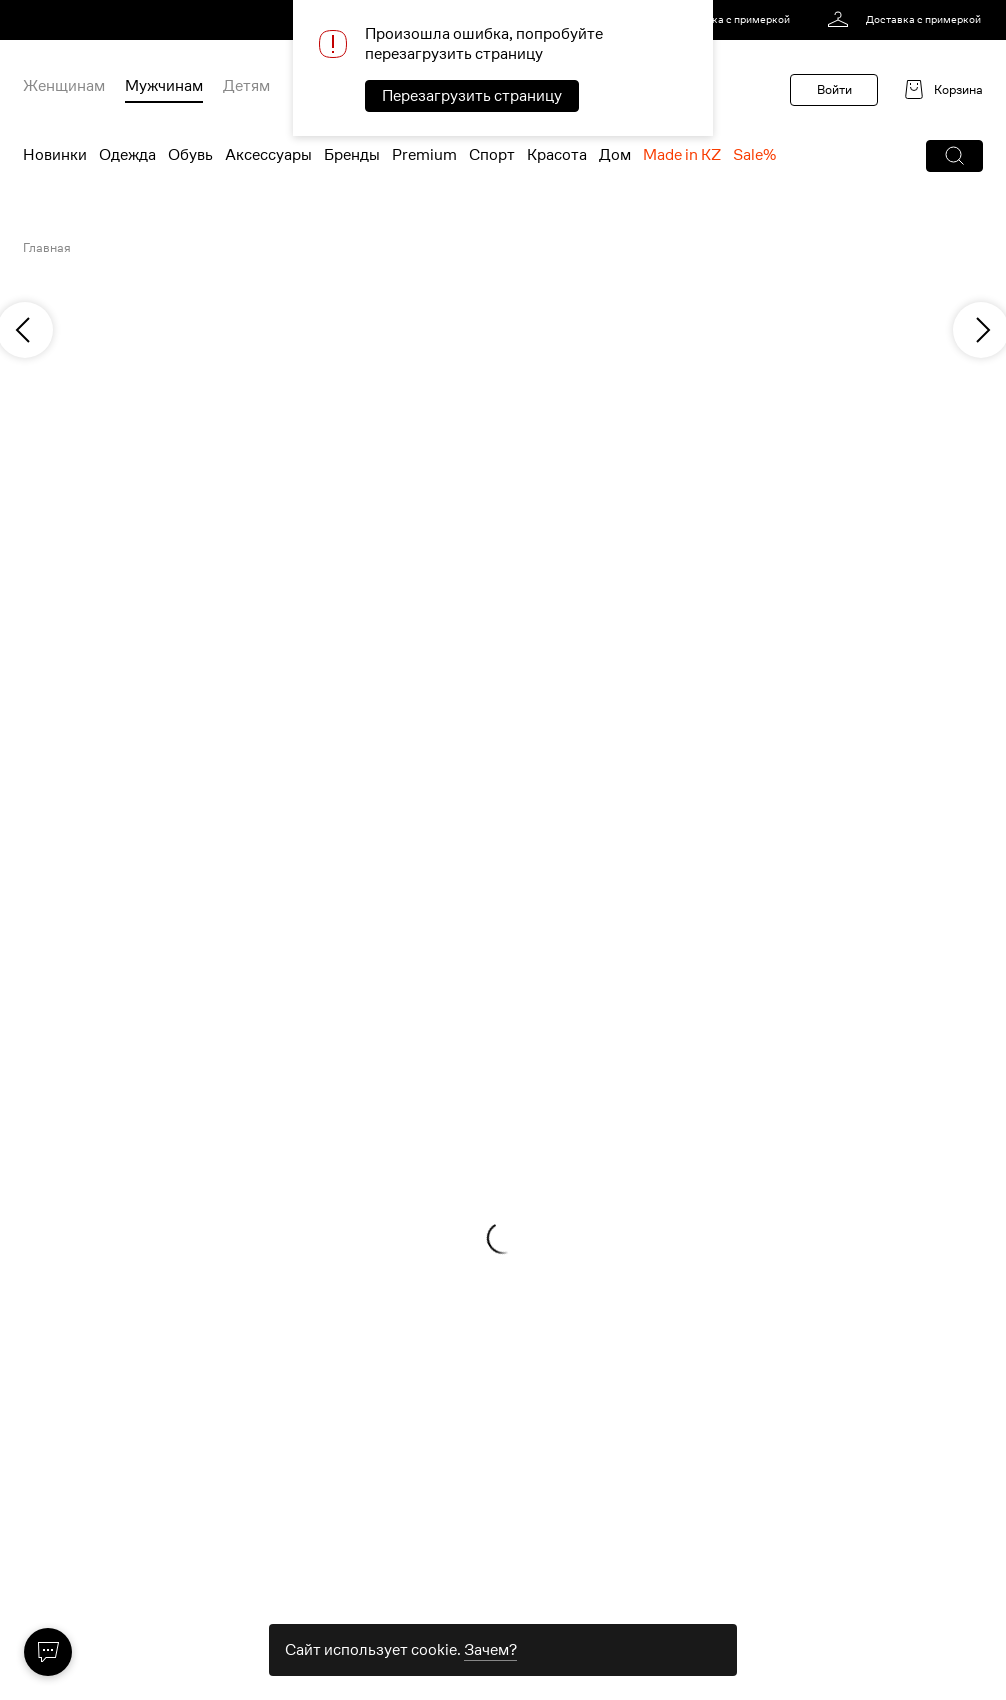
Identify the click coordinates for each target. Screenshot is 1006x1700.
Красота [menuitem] (557, 155)
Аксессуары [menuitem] (268, 155)
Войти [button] (834, 89)
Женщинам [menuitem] (64, 86)
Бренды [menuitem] (352, 155)
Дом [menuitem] (615, 155)
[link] (716, 20)
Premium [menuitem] (424, 155)
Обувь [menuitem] (190, 155)
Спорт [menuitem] (492, 155)
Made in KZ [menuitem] (682, 155)
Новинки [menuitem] (55, 155)
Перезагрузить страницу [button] (472, 96)
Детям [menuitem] (246, 86)
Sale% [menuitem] (754, 155)
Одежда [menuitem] (127, 155)
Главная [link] (47, 248)
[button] (954, 156)
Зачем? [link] (490, 1650)
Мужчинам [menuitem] (164, 86)
